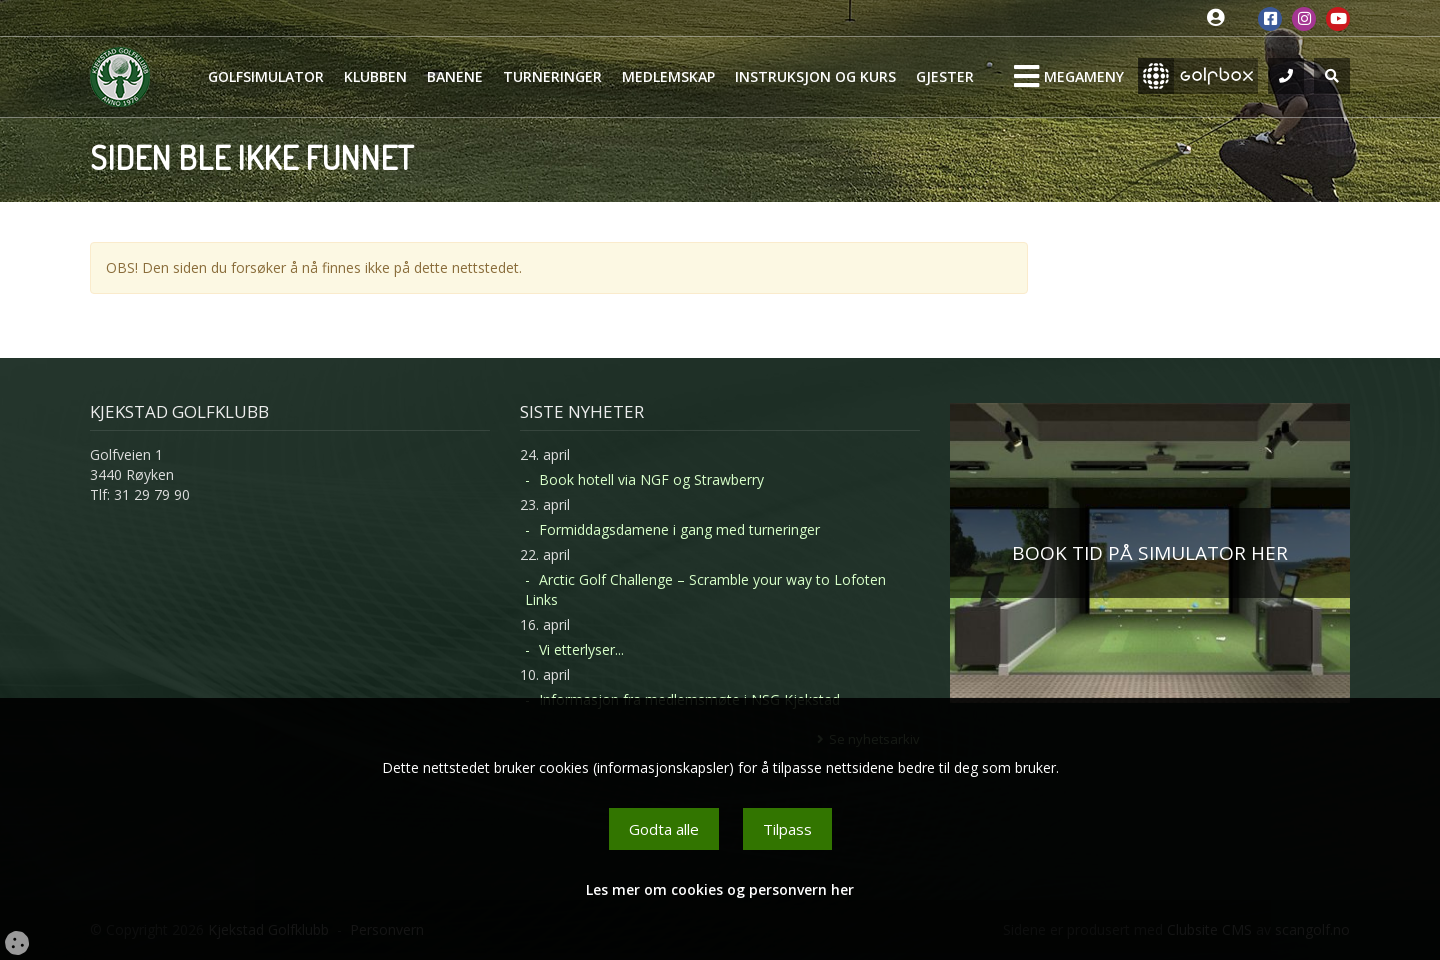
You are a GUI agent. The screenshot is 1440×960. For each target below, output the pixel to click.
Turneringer (552, 76)
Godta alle (664, 829)
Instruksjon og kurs (815, 76)
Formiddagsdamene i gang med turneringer (679, 529)
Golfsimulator (266, 76)
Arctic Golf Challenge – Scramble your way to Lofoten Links (705, 589)
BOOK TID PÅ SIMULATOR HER (1150, 553)
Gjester (945, 76)
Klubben (375, 76)
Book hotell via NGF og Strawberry (651, 479)
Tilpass (787, 829)
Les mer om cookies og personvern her (720, 889)
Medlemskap (668, 76)
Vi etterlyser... (581, 649)
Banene (455, 76)
